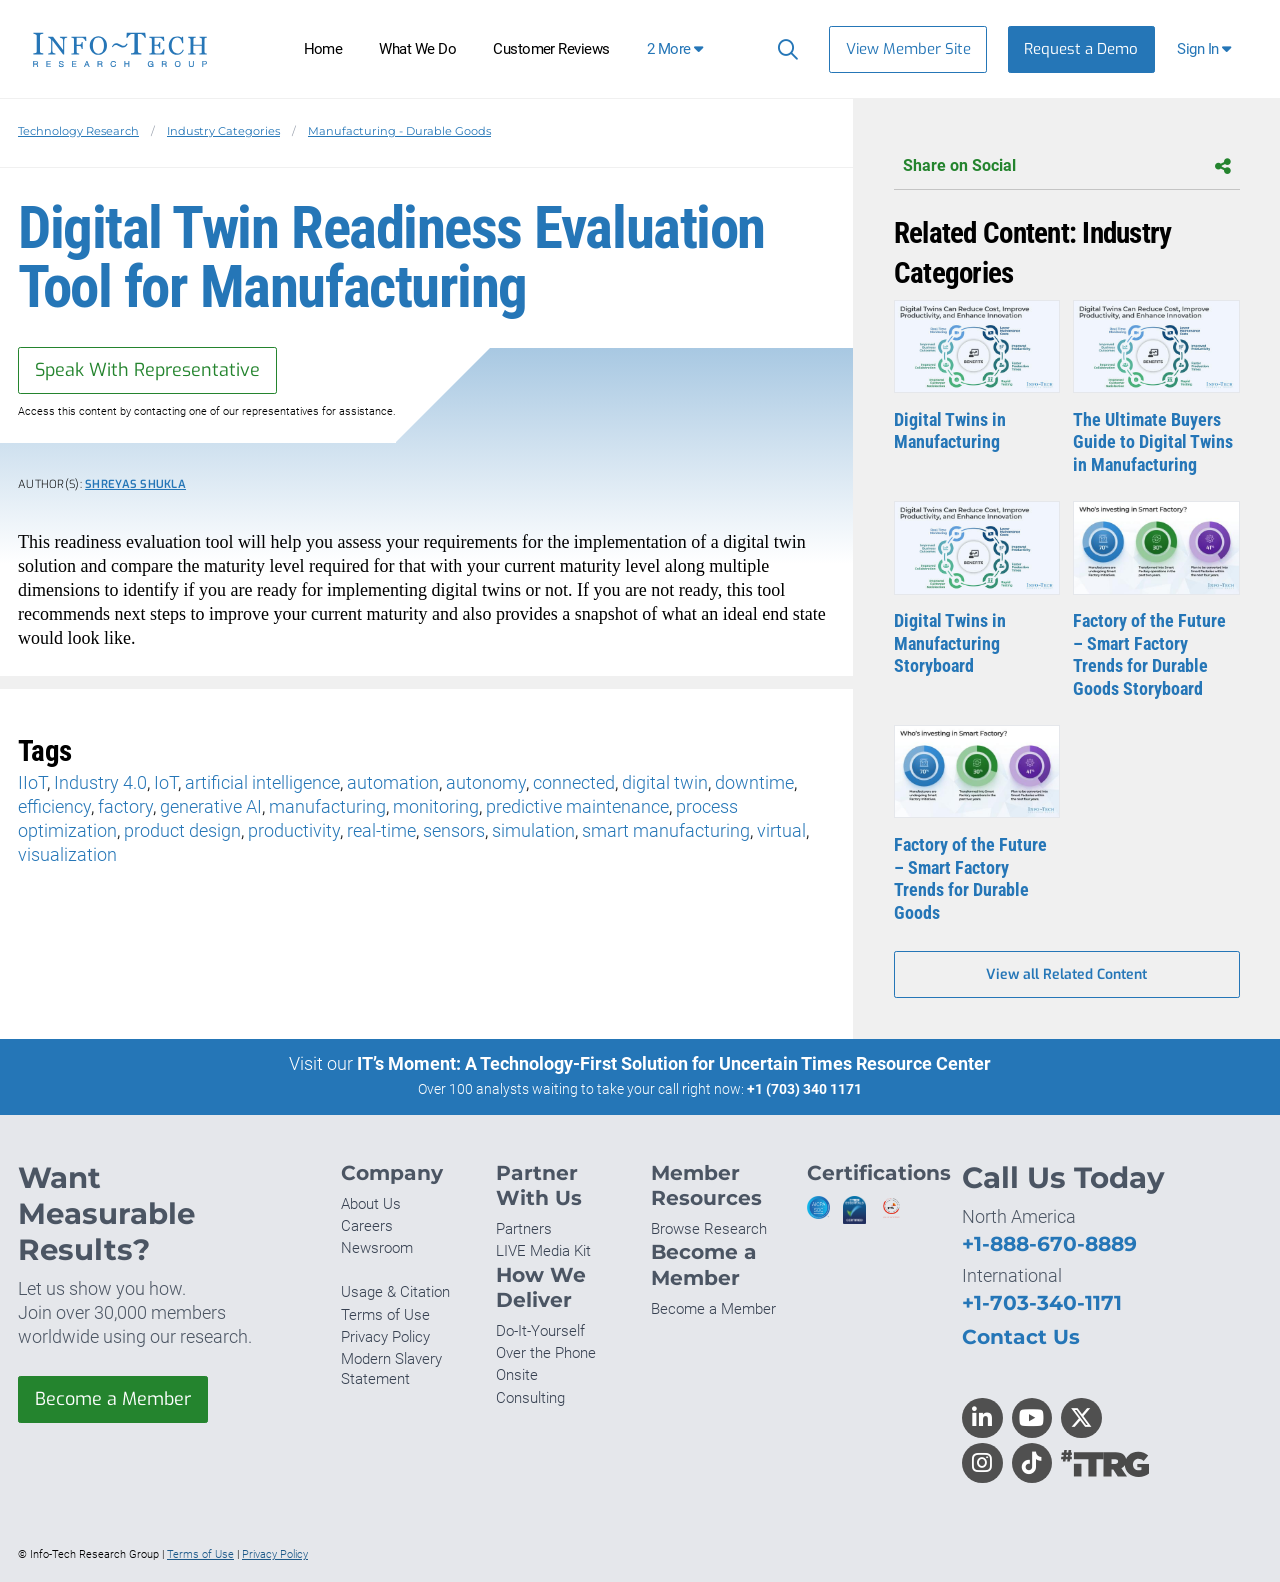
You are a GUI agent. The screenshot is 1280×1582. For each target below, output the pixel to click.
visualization (67, 854)
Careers (367, 1226)
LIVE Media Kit (543, 1251)
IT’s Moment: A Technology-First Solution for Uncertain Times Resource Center (674, 1063)
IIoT (32, 782)
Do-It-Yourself (540, 1331)
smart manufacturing (666, 830)
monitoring (436, 806)
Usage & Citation (395, 1292)
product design (182, 830)
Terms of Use (385, 1315)
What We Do (417, 49)
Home (323, 49)
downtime (754, 782)
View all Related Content (1066, 974)
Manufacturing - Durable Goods (399, 131)
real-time (381, 830)
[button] (1206, 49)
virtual (781, 830)
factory (125, 806)
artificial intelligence (262, 782)
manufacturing (327, 806)
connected (574, 782)
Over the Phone (546, 1353)
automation (393, 782)
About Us (371, 1204)
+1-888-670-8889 (1049, 1243)
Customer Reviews (551, 49)
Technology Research (78, 131)
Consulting (530, 1398)
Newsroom (377, 1248)
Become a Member (113, 1399)
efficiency (54, 806)
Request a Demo (1081, 49)
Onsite (517, 1375)
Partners (524, 1229)
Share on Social (1067, 166)
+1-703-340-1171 (1042, 1302)
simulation (533, 830)
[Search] (783, 49)
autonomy (486, 782)
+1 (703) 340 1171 (804, 1089)
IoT (166, 782)
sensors (454, 830)
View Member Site (908, 49)
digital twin (665, 782)
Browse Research (709, 1229)
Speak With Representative (147, 370)
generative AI (211, 806)
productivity (294, 830)
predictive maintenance (577, 806)
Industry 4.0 (100, 782)
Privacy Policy (385, 1337)
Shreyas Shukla (135, 484)
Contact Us (1021, 1336)
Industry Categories (223, 131)
